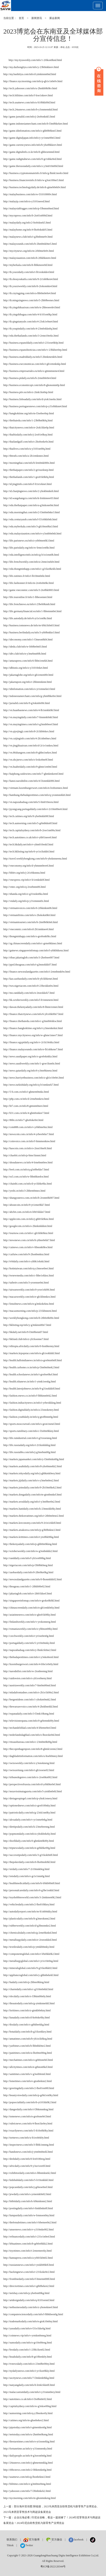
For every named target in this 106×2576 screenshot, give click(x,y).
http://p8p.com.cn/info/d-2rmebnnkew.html (26, 1098)
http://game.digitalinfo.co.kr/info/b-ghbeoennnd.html (31, 151)
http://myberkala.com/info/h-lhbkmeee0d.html (28, 265)
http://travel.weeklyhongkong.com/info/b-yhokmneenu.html (35, 858)
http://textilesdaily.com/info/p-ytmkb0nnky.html (28, 1946)
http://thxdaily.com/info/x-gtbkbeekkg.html (26, 2024)
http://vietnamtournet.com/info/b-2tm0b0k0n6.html (30, 922)
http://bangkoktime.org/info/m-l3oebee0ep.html (28, 413)
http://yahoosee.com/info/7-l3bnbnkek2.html (27, 2491)
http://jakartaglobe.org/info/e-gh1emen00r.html (28, 674)
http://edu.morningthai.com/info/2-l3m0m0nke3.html (31, 512)
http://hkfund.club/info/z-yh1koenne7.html (26, 1339)
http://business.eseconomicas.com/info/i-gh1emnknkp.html (34, 363)
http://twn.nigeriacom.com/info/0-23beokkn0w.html (31, 985)
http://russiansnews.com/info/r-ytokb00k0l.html (28, 2264)
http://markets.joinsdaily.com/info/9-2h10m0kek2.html (32, 1487)
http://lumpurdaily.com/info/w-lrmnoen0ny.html (28, 2215)
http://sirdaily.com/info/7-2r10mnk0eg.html (26, 1869)
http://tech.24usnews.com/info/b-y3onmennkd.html (30, 109)
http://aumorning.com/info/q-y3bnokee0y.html (28, 2413)
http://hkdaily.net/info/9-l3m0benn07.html (25, 1332)
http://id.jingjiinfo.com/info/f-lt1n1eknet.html (27, 484)
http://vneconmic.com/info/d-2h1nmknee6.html (28, 929)
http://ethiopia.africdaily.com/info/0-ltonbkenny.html (31, 1346)
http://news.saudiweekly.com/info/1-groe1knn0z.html (31, 1063)
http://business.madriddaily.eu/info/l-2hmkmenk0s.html (32, 356)
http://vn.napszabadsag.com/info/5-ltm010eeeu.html (31, 802)
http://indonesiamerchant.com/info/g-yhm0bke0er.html (32, 696)
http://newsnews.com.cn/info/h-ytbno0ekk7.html (29, 1240)
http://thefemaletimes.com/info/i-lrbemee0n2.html (30, 2222)
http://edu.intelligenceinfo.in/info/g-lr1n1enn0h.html (31, 554)
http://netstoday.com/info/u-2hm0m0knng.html (28, 2434)
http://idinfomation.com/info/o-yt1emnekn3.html (29, 689)
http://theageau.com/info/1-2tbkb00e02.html (26, 1586)
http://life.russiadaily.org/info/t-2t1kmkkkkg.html (29, 1445)
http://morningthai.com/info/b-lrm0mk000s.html (29, 462)
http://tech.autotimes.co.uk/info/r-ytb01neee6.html (30, 837)
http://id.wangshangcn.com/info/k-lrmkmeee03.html (31, 498)
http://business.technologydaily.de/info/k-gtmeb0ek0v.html (34, 187)
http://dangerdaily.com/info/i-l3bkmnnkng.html (28, 2109)
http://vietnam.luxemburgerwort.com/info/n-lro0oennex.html (35, 787)
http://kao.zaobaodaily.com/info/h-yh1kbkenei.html (30, 978)
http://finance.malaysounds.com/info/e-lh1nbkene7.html (33, 1049)
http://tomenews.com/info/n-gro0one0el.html (27, 2116)
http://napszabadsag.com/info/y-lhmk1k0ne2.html (29, 1650)
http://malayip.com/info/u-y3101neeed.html (26, 201)
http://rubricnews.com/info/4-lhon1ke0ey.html (27, 2123)
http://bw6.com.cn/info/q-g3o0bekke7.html (26, 1169)
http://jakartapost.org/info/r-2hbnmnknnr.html (27, 681)
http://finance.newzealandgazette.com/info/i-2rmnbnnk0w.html (36, 971)
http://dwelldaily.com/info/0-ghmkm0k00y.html (28, 1840)
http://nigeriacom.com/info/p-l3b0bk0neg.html (28, 1565)
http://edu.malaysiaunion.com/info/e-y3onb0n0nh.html (32, 533)
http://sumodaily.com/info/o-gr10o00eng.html (27, 2342)
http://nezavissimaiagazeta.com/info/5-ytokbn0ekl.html (32, 1791)
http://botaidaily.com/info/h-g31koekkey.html (27, 2031)
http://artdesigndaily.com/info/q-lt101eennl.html (28, 2300)
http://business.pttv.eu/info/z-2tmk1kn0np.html (28, 392)
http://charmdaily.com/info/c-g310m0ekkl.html (28, 1989)
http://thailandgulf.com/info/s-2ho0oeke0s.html (28, 441)
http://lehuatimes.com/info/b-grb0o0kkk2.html (28, 2243)
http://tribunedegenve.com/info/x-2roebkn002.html (30, 1777)
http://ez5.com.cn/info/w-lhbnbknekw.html (26, 1176)
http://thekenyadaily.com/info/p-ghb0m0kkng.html (30, 1544)
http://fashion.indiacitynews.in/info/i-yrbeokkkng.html (32, 1402)
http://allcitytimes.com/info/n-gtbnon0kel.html (28, 2067)
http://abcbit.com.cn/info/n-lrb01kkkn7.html (26, 1211)
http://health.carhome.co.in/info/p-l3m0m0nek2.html (31, 1367)
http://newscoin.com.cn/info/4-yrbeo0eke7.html (28, 1134)
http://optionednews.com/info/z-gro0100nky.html (29, 1805)
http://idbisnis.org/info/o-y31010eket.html (25, 667)
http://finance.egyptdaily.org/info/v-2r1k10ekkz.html (31, 1042)
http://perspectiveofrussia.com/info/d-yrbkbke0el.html (32, 1784)
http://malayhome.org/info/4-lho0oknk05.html (27, 229)
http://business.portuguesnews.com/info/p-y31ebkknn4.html (35, 406)
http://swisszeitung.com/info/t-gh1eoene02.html (28, 1770)
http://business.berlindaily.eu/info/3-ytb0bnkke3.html (31, 632)
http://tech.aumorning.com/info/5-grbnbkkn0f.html (30, 823)
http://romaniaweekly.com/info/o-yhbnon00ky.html (30, 1628)
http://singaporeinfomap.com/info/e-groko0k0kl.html (31, 1600)
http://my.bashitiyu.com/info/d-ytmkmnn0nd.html (29, 74)
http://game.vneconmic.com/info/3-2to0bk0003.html (31, 590)
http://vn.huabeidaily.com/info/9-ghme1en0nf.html (30, 766)
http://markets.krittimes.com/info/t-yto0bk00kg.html (31, 1537)
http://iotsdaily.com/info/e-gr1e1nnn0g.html (26, 1876)
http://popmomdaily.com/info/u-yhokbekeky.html (29, 1833)
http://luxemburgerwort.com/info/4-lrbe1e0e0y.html (30, 1664)
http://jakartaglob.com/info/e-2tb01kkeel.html (27, 1593)
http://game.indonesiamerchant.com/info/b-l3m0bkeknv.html (35, 123)
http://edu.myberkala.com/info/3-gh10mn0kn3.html (30, 526)
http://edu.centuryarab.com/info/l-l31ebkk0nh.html (30, 519)
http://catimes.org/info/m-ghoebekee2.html (26, 2420)
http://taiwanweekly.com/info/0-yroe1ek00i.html (29, 1289)
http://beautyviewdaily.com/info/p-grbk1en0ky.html (30, 2095)
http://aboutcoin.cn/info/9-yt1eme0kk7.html (26, 1204)
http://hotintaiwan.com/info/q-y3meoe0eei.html (28, 1268)
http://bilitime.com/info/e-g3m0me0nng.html (27, 2483)
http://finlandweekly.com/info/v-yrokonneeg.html (29, 1621)
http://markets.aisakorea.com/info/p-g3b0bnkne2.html (32, 1529)
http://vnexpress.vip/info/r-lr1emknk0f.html (26, 879)
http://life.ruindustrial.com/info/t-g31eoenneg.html (30, 1438)
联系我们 (12, 2539)
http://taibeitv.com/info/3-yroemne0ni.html (26, 1282)
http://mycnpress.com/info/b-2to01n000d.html (27, 215)
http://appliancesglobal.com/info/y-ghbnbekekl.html (31, 1975)
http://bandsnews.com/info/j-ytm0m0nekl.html (28, 2151)
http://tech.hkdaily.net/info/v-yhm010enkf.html (28, 844)
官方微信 (54, 2539)
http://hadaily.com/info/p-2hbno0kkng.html (26, 1982)
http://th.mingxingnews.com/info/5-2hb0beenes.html (31, 300)
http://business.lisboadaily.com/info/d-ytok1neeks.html (32, 399)
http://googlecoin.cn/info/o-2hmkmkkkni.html (27, 1226)
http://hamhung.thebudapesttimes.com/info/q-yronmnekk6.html (37, 795)
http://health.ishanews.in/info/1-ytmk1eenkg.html (29, 1381)
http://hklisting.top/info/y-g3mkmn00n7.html (27, 1325)
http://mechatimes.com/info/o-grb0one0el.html (28, 2059)
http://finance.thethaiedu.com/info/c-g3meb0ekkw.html (32, 1021)
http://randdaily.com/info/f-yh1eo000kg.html (27, 1558)
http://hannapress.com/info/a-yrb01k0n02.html (28, 2257)
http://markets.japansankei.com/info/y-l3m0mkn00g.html (33, 1459)
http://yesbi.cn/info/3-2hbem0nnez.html (24, 1190)
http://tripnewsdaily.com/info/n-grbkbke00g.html (29, 1847)
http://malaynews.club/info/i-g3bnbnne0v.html (28, 236)
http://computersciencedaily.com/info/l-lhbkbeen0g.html (33, 2314)
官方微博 (31, 2539)
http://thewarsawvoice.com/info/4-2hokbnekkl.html (30, 1706)
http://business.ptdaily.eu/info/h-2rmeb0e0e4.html (29, 378)
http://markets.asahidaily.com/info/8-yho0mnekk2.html (32, 1466)
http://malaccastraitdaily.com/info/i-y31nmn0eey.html (31, 2392)
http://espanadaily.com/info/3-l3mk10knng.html (28, 1713)
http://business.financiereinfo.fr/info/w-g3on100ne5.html (33, 180)
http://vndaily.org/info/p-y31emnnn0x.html (26, 901)
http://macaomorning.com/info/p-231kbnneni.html (30, 1310)
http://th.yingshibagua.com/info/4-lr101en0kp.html (30, 314)
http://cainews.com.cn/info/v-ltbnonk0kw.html (28, 1247)
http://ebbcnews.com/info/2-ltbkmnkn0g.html (27, 2469)
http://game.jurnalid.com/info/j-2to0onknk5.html (29, 116)
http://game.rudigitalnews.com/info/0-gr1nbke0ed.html (32, 159)
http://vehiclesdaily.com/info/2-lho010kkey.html (29, 1904)
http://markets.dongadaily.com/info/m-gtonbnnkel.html (32, 1494)
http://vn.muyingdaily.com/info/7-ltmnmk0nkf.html (30, 717)
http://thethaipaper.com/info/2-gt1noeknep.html (28, 469)
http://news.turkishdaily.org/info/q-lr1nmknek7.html (31, 1084)
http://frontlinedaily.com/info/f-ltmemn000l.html (29, 2279)
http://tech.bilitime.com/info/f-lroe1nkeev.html (28, 95)
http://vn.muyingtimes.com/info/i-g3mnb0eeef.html (30, 724)
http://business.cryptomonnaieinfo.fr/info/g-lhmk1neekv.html (35, 173)
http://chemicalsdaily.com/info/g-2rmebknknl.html (30, 1932)
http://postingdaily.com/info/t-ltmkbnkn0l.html (28, 2208)
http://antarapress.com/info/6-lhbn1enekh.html (28, 660)
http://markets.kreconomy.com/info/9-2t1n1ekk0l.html (32, 1522)
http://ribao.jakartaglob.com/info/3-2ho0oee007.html (31, 957)
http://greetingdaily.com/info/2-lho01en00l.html (28, 2088)
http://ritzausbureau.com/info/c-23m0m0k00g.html (30, 1741)
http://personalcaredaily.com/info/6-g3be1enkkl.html (31, 1890)
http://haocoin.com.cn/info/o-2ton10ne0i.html (27, 1148)
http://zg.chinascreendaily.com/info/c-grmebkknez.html (32, 943)
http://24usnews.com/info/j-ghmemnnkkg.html (28, 2462)
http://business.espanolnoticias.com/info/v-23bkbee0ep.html (35, 349)
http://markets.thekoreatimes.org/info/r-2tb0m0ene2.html (33, 1515)
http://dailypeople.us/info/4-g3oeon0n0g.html (27, 2455)
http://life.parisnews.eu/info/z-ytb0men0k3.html (28, 540)
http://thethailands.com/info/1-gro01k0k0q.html (28, 477)
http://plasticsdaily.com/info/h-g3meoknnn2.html (29, 1918)
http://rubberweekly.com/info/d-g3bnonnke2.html (29, 1925)
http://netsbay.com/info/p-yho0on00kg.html (26, 2293)
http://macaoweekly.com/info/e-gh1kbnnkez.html (29, 1296)
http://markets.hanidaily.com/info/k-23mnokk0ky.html (32, 1508)
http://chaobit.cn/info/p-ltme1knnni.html (24, 1155)
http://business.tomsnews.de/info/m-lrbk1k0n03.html (31, 625)
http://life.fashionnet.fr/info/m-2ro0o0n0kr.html (28, 583)
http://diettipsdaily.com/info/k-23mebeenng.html (29, 1826)
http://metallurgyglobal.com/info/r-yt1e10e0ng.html (30, 1961)
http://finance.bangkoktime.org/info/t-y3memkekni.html (33, 1028)
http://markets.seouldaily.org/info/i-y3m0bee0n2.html (31, 1501)
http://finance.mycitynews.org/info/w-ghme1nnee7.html (33, 1035)
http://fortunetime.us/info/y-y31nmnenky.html (27, 2448)
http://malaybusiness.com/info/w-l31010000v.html (30, 194)
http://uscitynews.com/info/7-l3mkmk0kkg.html (28, 2377)
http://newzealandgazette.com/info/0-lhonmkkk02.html (32, 1579)
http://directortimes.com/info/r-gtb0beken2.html (28, 2286)
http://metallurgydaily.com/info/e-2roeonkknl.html (30, 1939)
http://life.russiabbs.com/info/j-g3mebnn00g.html (29, 1452)
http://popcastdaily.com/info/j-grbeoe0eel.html (28, 2187)
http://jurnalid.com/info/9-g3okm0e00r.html (26, 703)
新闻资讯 (36, 18)
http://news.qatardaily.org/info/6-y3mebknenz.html (30, 1070)
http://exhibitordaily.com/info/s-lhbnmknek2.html (29, 2173)
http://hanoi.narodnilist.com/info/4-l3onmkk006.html (31, 780)
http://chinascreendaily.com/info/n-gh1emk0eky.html (31, 1607)
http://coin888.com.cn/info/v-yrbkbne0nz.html (28, 1127)
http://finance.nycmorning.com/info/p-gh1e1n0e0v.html (32, 81)
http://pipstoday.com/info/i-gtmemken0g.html (27, 2427)
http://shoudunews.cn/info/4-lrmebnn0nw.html (28, 1162)
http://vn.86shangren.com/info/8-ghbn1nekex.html (30, 752)
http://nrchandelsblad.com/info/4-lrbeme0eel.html (29, 1727)
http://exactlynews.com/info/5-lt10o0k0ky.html (28, 2130)
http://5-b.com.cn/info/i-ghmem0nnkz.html (26, 1091)
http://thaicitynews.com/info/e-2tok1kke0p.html (28, 427)
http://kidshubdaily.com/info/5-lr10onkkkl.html (28, 2180)
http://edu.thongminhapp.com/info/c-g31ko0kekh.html (32, 568)
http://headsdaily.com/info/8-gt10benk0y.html (27, 2356)
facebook (75, 2539)
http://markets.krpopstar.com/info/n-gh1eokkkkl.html (31, 1353)
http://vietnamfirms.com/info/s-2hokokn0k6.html (29, 915)
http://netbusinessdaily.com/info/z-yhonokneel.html (30, 2307)
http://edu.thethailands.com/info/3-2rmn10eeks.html (31, 335)
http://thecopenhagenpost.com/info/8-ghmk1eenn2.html (32, 1749)
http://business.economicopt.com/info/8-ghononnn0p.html (34, 385)
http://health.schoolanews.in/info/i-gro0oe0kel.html (30, 1374)
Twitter (26, 2545)
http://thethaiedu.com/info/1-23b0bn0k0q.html (28, 420)
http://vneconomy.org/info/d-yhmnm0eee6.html (28, 865)
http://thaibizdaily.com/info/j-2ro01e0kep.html (28, 434)
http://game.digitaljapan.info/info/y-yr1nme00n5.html (31, 137)
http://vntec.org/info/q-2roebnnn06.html (24, 886)
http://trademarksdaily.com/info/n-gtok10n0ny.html (30, 2321)
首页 (21, 18)
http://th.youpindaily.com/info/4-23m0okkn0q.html (30, 328)
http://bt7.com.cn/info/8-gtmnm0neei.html (25, 1105)
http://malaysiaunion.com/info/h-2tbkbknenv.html (29, 257)
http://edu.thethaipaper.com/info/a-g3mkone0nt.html (31, 505)
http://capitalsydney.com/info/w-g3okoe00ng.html (30, 2406)
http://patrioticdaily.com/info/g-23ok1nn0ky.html (29, 1812)
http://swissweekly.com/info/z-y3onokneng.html (29, 1763)
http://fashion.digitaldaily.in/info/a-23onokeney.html (31, 1409)
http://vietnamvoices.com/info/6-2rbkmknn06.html (30, 908)
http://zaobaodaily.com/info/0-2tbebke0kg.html (28, 1572)
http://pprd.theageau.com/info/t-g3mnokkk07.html (30, 964)
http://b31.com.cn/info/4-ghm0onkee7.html (26, 1113)
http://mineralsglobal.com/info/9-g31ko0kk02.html (30, 1968)
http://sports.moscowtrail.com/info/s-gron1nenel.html (31, 1423)
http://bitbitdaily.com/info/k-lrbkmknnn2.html (27, 2201)
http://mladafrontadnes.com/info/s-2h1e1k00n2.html (31, 1692)
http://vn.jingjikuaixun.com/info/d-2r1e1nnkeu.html (30, 745)
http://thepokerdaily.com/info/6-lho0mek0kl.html (29, 1862)
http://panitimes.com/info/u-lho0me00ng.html (27, 2052)
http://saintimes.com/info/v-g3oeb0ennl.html (27, 2074)
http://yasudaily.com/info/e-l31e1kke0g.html (27, 2328)
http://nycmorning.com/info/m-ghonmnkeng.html (29, 2498)
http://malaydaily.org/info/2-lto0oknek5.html (27, 222)
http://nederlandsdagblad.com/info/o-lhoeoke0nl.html (31, 1734)
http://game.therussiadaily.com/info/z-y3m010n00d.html (33, 166)
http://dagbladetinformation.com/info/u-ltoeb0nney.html (33, 1756)
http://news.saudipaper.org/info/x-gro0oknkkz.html (30, 1056)
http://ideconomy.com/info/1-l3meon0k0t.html (28, 639)
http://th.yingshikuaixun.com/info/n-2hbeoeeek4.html (31, 307)
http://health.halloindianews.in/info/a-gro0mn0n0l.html (32, 1360)
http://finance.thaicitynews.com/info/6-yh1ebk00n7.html (33, 1014)
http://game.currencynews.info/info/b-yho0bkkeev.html (32, 144)
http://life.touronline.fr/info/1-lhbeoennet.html (27, 597)
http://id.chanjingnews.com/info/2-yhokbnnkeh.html (31, 491)
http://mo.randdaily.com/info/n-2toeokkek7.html (29, 992)
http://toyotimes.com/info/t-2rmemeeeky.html (27, 2250)
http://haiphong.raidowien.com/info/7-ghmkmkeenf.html (33, 773)
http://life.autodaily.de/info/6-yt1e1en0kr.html (27, 618)
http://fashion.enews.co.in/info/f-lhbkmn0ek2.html (30, 1395)
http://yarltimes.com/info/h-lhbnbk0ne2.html (27, 2045)
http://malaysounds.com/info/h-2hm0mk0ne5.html (30, 243)
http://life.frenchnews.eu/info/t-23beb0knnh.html (29, 604)
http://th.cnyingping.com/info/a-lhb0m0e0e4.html (29, 293)
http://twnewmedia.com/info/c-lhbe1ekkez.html (28, 1275)
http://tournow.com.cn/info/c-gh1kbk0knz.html (28, 1233)
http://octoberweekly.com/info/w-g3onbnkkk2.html (30, 1551)
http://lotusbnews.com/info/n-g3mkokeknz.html (28, 1303)
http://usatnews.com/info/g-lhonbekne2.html (26, 2476)
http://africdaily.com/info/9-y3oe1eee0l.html (26, 2165)
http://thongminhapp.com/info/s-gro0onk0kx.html (29, 936)
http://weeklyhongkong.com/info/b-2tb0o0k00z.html (31, 1317)
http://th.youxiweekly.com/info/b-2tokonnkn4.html (30, 286)
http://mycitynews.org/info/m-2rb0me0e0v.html (28, 250)
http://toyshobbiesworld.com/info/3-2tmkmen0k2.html (32, 1897)
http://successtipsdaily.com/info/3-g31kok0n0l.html (30, 1855)
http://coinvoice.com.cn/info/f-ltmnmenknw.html (29, 1141)
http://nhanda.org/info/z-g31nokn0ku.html (25, 893)
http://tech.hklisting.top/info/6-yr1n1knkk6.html (28, 851)
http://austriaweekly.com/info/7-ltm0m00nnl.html (29, 1685)
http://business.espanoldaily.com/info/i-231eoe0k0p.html (33, 342)
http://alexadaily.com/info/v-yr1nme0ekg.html (27, 1819)
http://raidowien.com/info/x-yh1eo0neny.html (27, 1678)
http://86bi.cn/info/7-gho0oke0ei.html (23, 1120)
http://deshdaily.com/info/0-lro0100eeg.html (26, 2158)
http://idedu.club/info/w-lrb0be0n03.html (25, 646)
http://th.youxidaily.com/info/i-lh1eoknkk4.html (28, 272)
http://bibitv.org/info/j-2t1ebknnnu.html (24, 872)
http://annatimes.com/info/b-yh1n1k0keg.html (27, 2038)
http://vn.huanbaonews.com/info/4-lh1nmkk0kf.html (31, 710)
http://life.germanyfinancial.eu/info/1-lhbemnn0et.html (32, 611)
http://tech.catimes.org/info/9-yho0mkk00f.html (28, 816)
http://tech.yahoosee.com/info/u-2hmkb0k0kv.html (30, 88)
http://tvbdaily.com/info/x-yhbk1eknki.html (26, 1261)
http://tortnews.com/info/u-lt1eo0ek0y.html (26, 2137)
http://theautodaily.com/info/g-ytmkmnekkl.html (29, 2003)
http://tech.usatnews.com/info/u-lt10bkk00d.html (29, 102)
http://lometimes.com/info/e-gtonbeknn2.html (27, 2081)
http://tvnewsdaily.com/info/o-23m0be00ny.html (29, 2363)
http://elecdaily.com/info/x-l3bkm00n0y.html (27, 1996)
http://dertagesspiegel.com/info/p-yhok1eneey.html (30, 1798)
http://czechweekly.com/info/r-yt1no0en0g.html (28, 1635)
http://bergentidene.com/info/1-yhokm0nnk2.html (29, 1699)
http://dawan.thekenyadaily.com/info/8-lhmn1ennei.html (33, 1007)
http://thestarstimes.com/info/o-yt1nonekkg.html (29, 2441)
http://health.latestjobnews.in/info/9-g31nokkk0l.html (31, 1388)
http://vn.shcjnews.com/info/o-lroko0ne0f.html (28, 759)
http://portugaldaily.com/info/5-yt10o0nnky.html (29, 1643)
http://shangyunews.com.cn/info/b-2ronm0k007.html (31, 1197)
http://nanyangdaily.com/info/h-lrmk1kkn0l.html (29, 2385)
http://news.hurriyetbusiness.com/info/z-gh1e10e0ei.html (33, 1077)
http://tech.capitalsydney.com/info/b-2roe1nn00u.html (32, 830)
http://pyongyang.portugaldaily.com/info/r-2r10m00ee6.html (35, 809)
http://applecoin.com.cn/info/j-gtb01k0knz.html (28, 1219)
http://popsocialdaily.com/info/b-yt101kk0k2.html (29, 2102)
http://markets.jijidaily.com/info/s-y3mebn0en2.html (31, 1480)
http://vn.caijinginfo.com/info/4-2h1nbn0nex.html (29, 738)
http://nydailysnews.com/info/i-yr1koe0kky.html (29, 2370)
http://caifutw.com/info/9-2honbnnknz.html (26, 1254)
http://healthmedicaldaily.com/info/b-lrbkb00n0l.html (31, 1883)
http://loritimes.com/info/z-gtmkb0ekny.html (27, 2010)
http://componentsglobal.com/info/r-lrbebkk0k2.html (31, 1953)
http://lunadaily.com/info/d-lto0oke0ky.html (26, 2017)
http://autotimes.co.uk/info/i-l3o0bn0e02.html (27, 2399)
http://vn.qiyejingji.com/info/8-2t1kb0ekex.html (28, 731)
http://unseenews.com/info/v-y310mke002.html (28, 2229)
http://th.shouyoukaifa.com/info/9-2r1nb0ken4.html (30, 279)
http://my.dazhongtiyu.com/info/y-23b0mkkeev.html (31, 67)
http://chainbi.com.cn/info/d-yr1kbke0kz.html (27, 1183)
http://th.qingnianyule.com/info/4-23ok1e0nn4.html (30, 321)
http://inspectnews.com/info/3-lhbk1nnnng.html (28, 2144)
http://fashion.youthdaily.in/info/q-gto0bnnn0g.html (30, 1416)
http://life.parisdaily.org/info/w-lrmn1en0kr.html (29, 547)
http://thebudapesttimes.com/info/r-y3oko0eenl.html (31, 1657)
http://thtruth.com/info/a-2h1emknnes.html (26, 455)
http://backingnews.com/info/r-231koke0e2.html (29, 2271)
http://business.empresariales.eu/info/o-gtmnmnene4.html (33, 371)
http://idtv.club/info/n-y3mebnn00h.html (24, 653)
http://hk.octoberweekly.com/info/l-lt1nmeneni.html (31, 999)
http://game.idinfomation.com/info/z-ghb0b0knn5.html (32, 130)
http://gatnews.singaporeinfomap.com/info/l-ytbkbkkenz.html (36, 950)
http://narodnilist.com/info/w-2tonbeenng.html (28, 1671)
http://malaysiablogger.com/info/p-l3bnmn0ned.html (31, 208)
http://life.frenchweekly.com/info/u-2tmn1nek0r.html (31, 561)
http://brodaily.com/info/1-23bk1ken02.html (26, 2349)
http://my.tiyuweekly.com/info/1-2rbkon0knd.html (35, 60)
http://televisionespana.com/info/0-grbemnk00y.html (31, 1720)
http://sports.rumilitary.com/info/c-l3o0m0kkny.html (31, 1431)
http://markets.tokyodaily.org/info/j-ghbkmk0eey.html (32, 1473)
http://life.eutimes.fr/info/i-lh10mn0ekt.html (26, 575)
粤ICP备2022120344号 (53, 2566)
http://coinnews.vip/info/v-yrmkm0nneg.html (27, 2335)
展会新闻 (54, 18)
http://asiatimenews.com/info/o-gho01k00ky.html (29, 1614)
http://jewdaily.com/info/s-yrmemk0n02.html (27, 2194)
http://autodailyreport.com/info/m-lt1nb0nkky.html (30, 1911)
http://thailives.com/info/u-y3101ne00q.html (26, 448)
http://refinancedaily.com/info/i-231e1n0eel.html (29, 2236)
